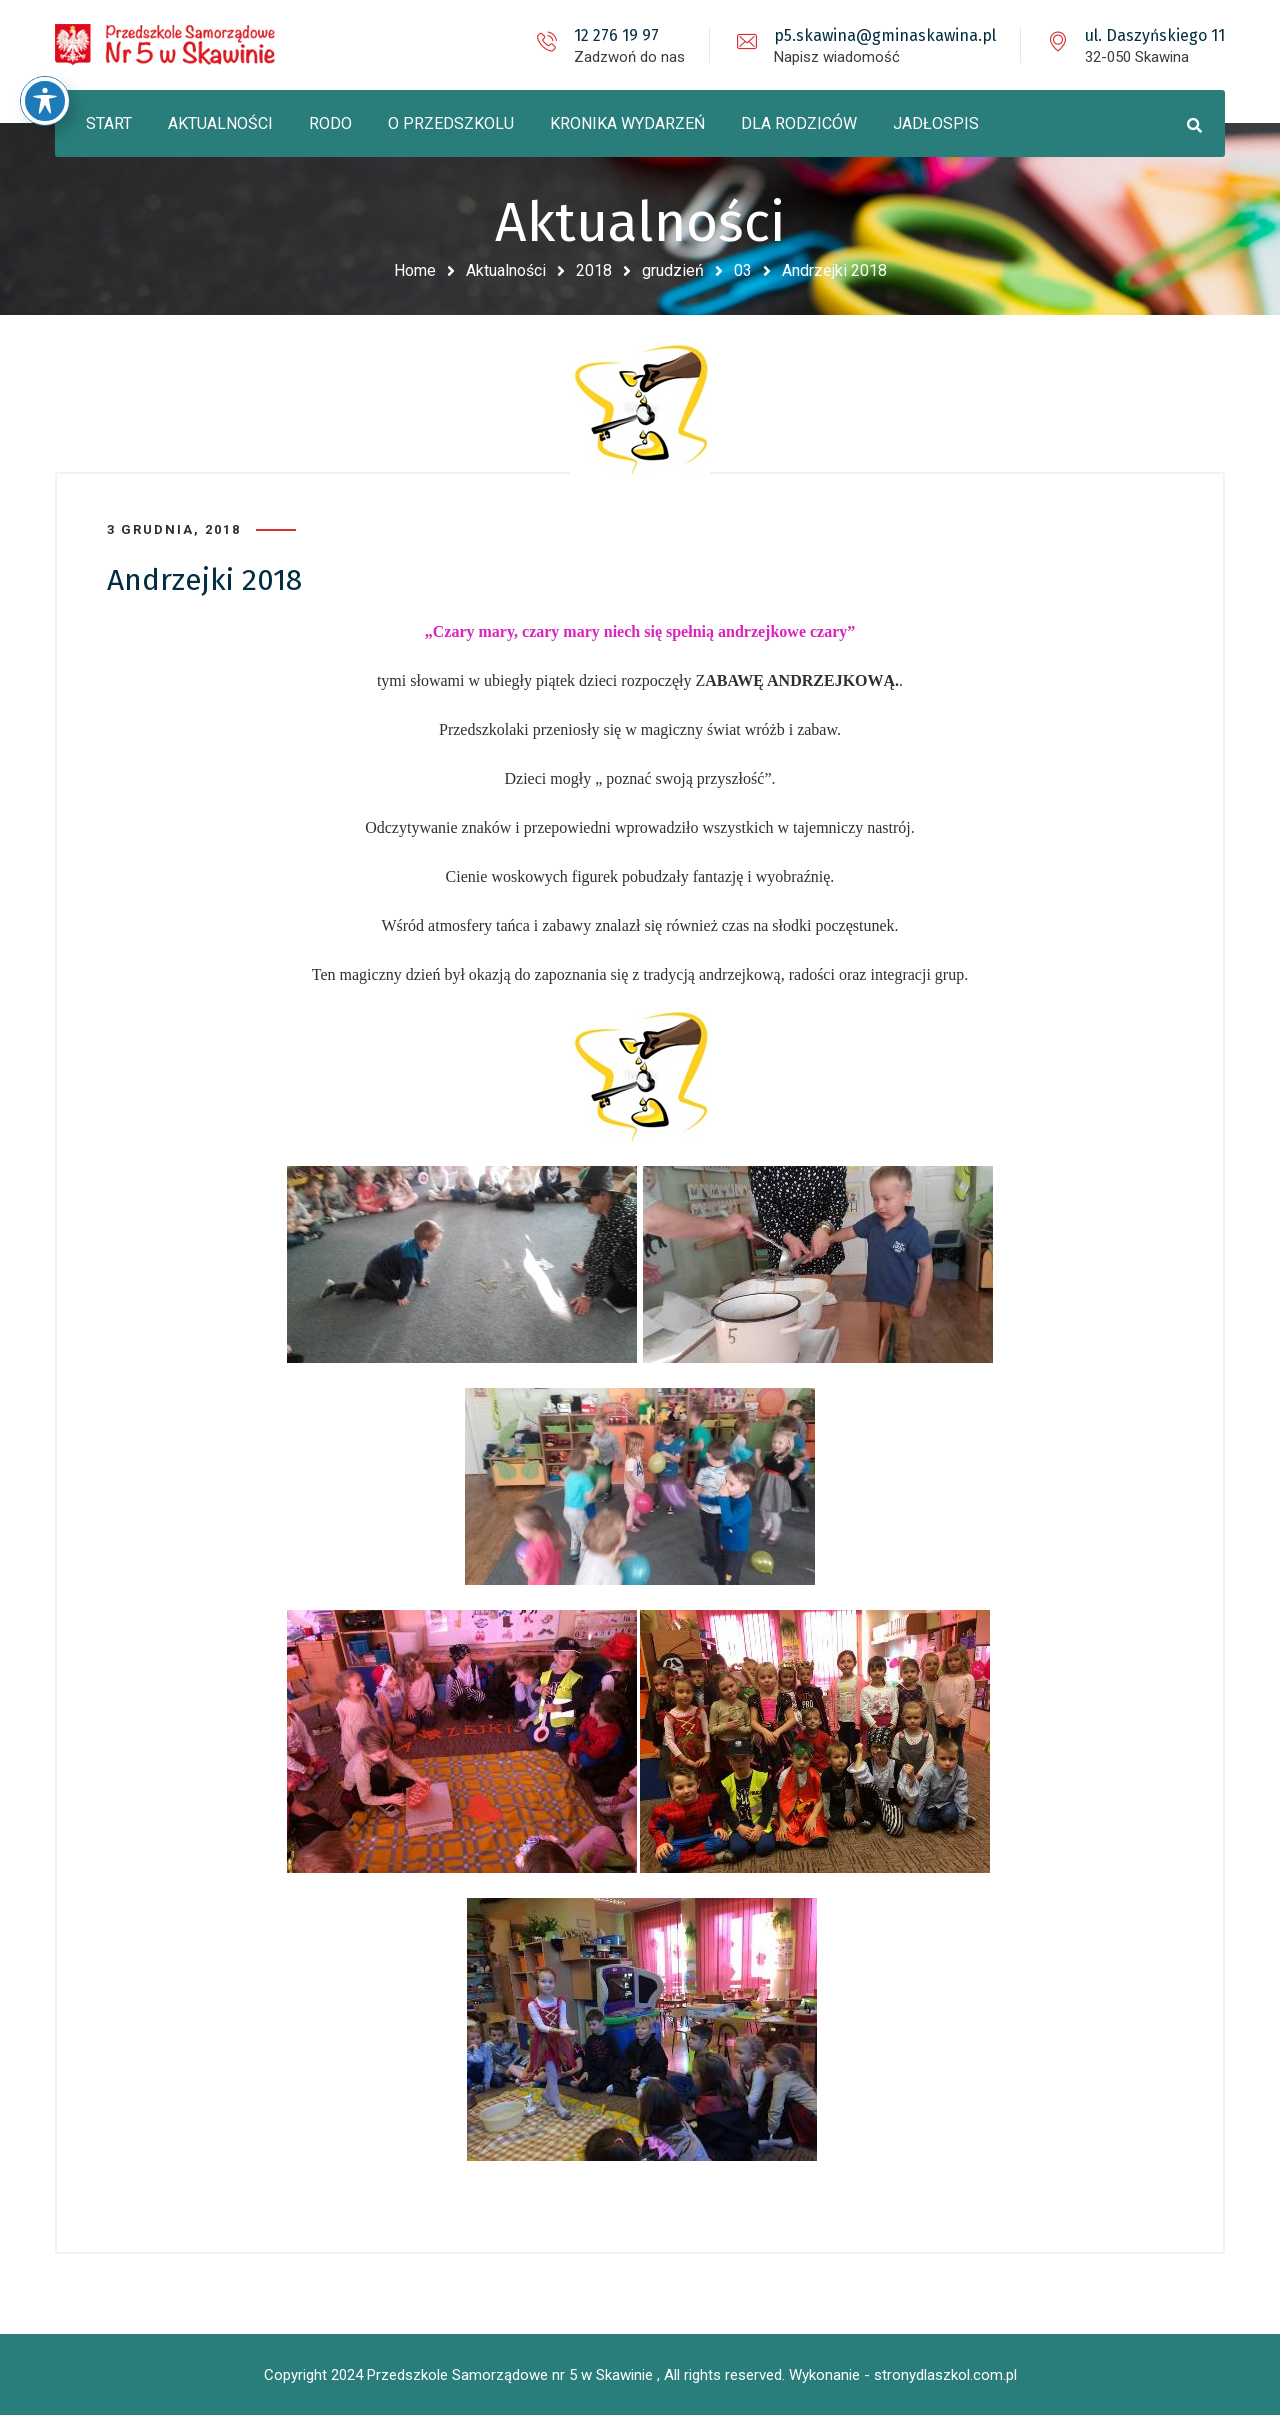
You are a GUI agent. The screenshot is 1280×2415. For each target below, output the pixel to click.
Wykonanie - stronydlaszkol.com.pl (903, 2375)
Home (415, 270)
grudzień (673, 270)
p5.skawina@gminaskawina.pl (885, 35)
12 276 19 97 (616, 35)
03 (743, 270)
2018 (594, 270)
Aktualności (506, 270)
